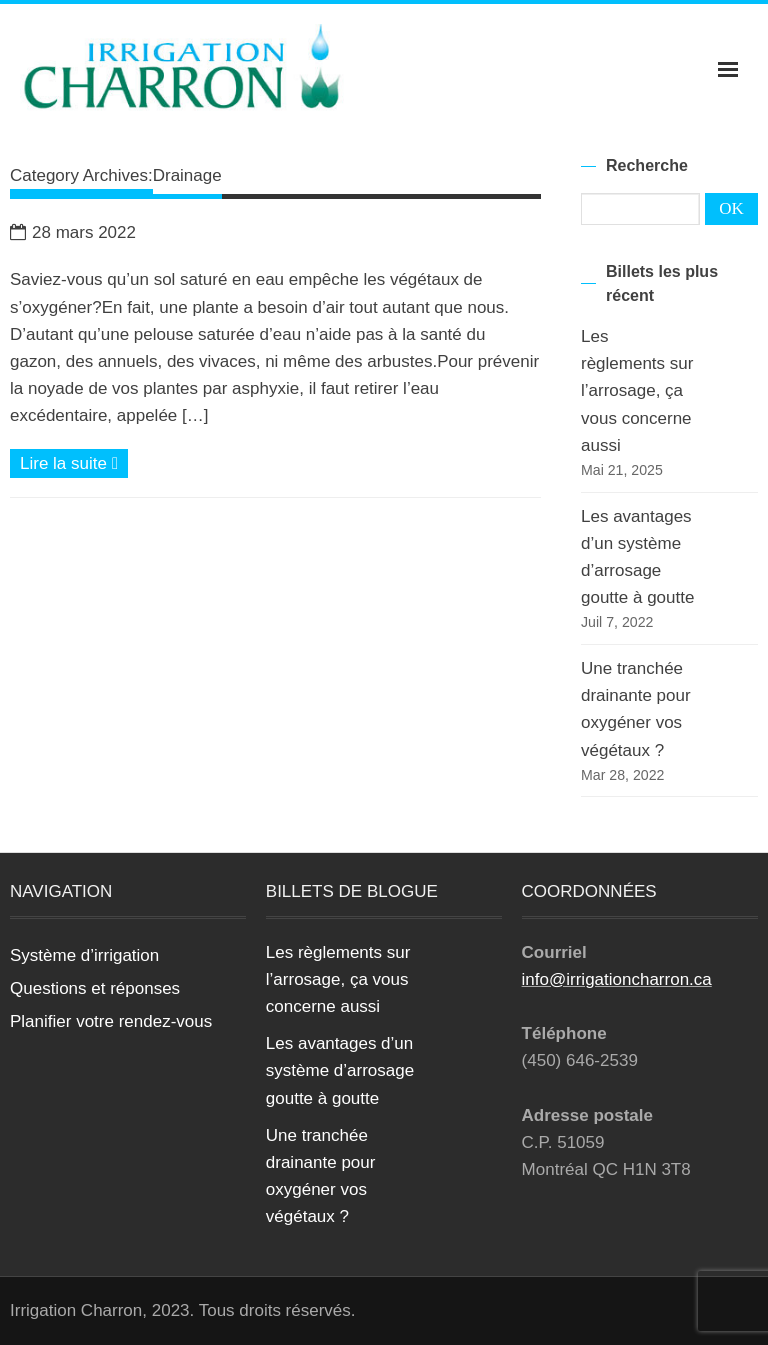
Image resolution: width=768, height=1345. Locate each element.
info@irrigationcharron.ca (617, 979)
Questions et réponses (95, 988)
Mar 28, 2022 (622, 775)
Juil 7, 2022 (617, 622)
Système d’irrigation (84, 955)
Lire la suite (63, 463)
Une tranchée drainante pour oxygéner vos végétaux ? (636, 709)
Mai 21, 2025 (622, 470)
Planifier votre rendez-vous (111, 1021)
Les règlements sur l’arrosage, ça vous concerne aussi (637, 391)
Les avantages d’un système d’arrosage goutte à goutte (637, 557)
